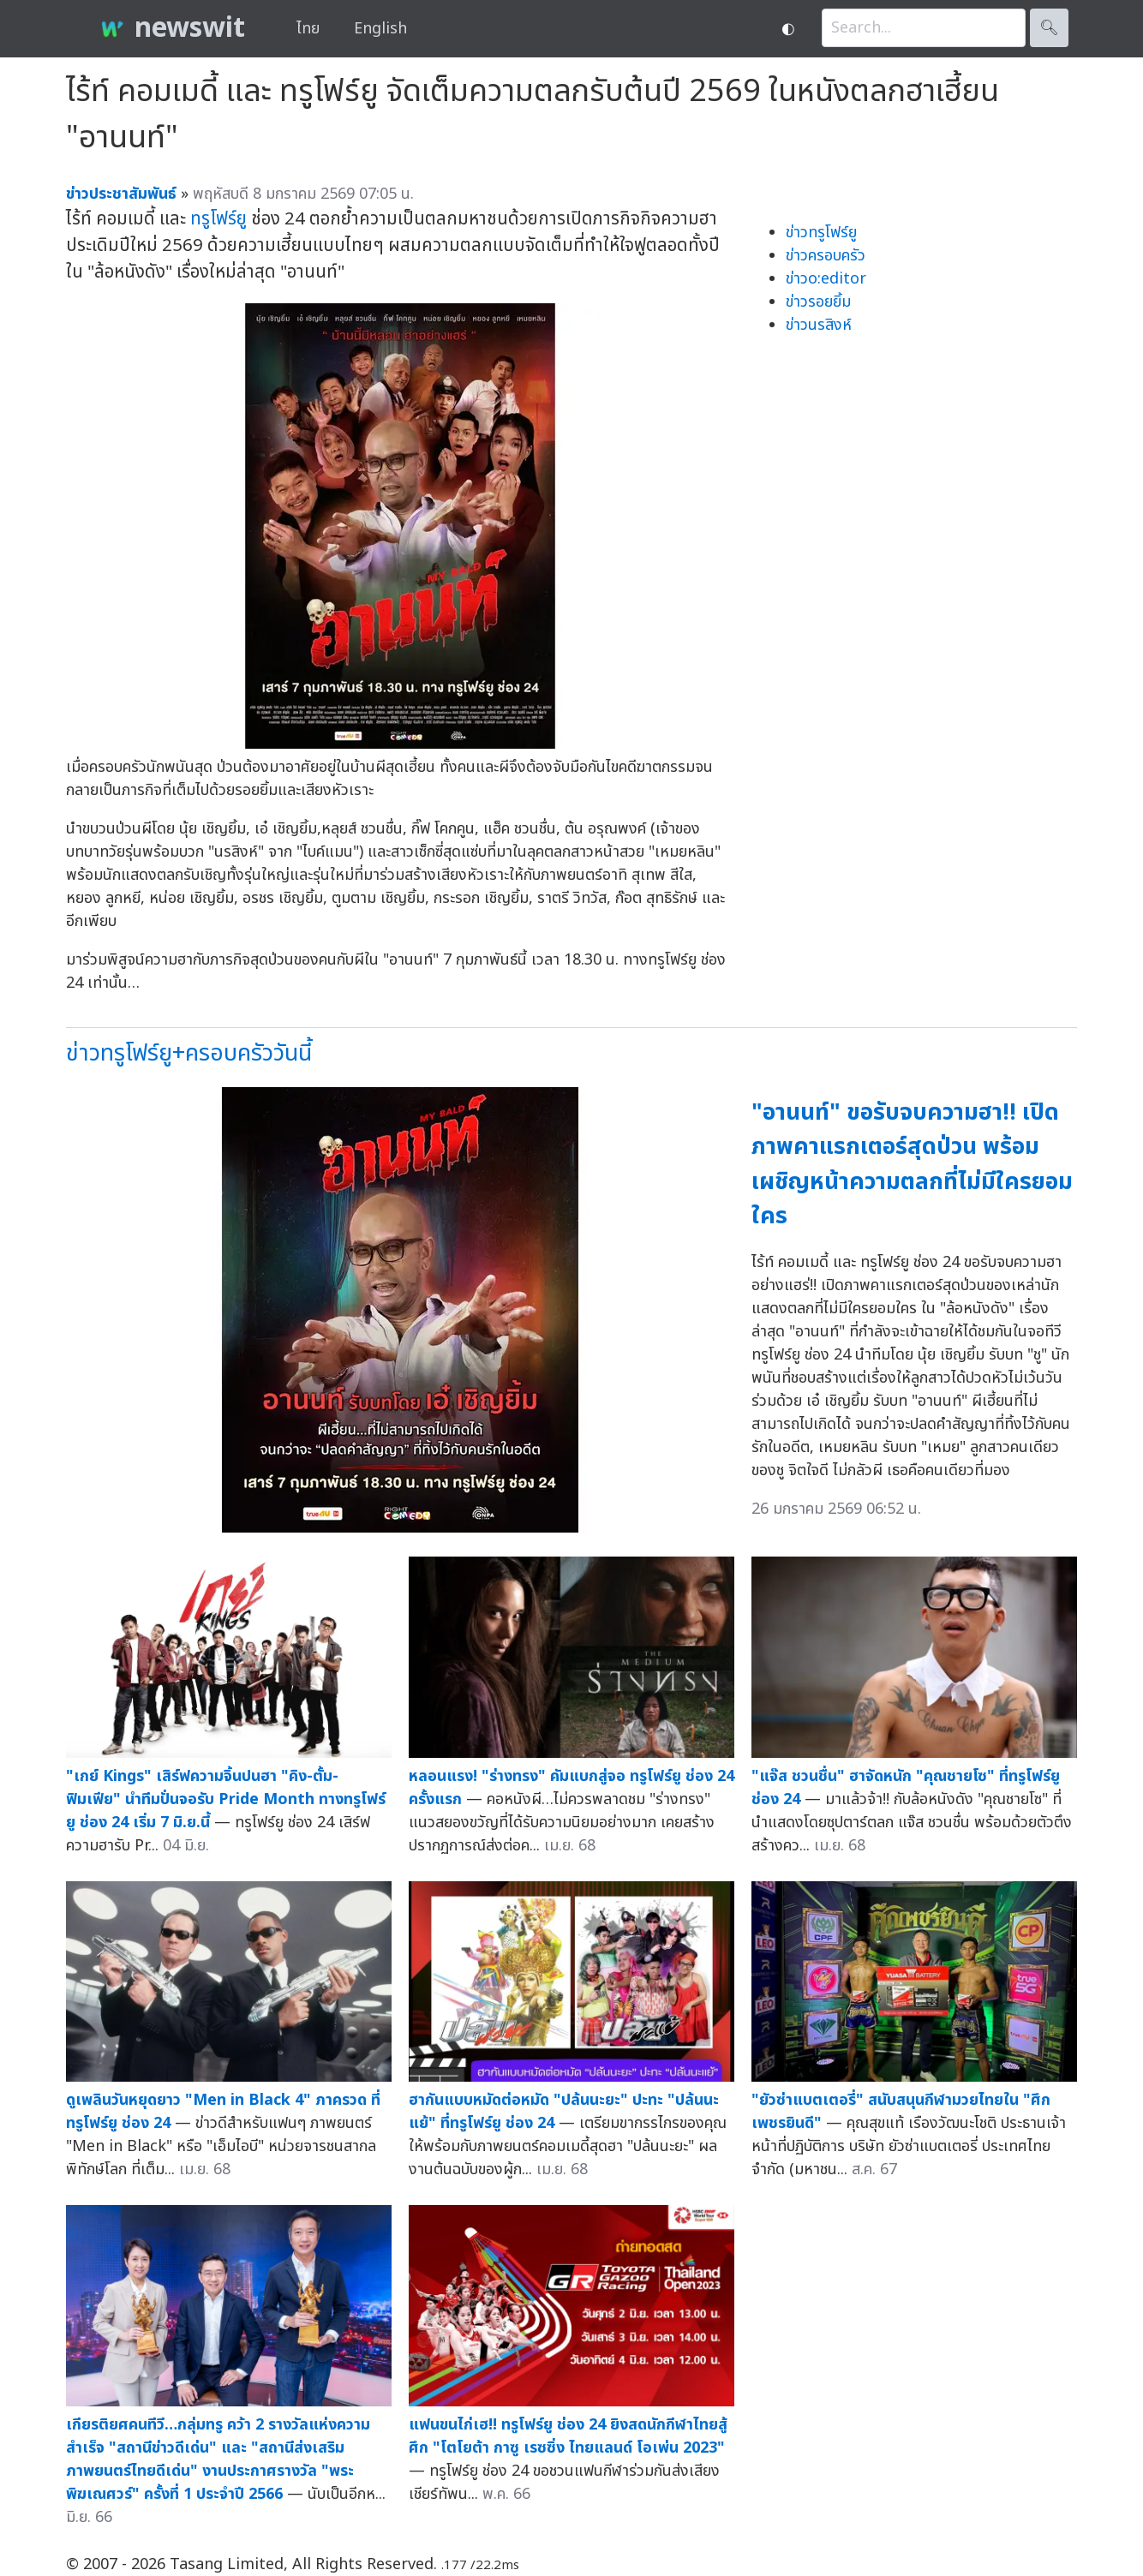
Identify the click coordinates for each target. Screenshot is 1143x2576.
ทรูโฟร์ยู (218, 219)
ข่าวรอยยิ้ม (818, 302)
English (380, 28)
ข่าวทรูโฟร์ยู (821, 232)
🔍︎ (1049, 27)
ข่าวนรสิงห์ (819, 325)
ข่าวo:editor (826, 278)
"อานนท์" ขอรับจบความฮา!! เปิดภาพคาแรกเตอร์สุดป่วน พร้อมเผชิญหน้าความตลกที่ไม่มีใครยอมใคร (912, 1164)
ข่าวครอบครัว (825, 255)
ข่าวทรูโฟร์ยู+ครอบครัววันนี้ (189, 1053)
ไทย (308, 28)
